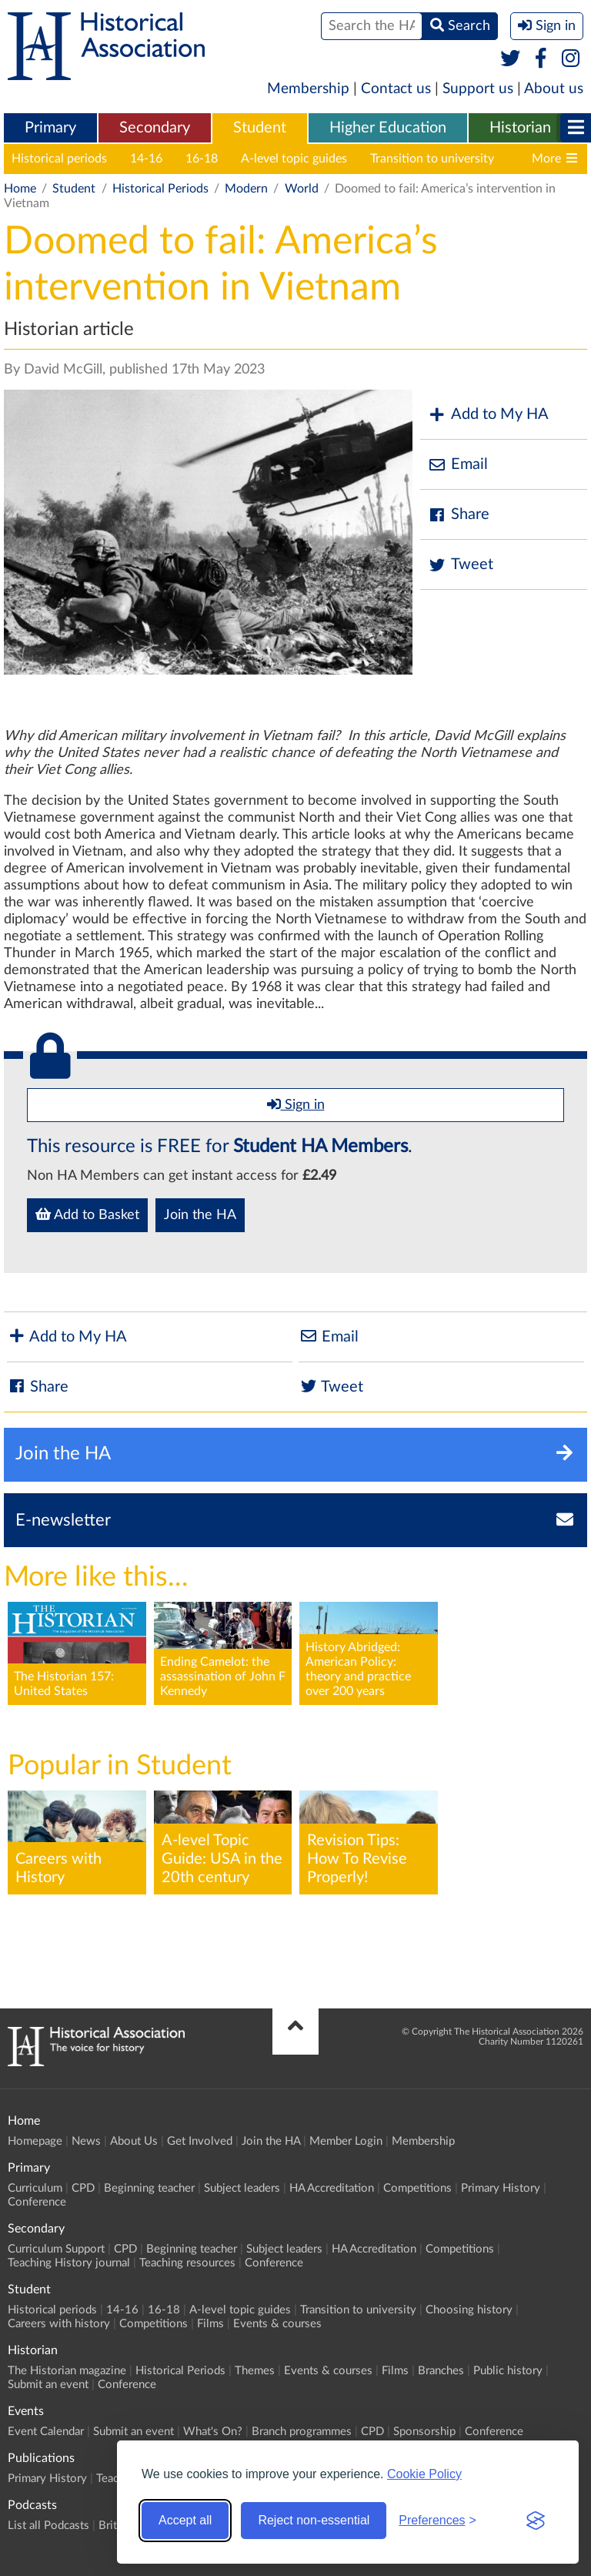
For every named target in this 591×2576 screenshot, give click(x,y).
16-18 (201, 158)
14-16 (146, 158)
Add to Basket (87, 1214)
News (86, 2141)
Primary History (500, 2188)
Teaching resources (187, 2263)
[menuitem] (50, 128)
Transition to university (432, 158)
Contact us (396, 89)
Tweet (460, 565)
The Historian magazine (67, 2371)
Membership (308, 89)
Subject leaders (242, 2188)
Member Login (345, 2141)
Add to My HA (488, 415)
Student (259, 128)
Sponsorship (424, 2431)
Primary (50, 128)
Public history (508, 2371)
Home (20, 189)
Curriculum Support (56, 2249)
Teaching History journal (69, 2263)
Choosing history (469, 2310)
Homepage (35, 2141)
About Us (134, 2141)
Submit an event (48, 2384)
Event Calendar (46, 2431)
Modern (246, 189)
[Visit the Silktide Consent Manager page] (535, 2520)
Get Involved (199, 2141)
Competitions (417, 2188)
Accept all (185, 2520)
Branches (441, 2371)
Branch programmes (302, 2431)
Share (458, 515)
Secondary (154, 128)
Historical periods (59, 158)
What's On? (212, 2431)
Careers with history (59, 2324)
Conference (37, 2202)
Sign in (296, 1104)
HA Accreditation (331, 2188)
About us (553, 89)
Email (458, 465)
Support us (477, 89)
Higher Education (387, 128)
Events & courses (277, 2324)
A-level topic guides (294, 158)
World (302, 189)
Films (210, 2324)
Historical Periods (160, 189)
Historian (520, 128)
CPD (83, 2188)
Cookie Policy (424, 2474)
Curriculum (35, 2188)
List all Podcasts (48, 2525)
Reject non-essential (313, 2520)
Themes (255, 2371)
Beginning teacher (149, 2188)
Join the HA (200, 1215)
